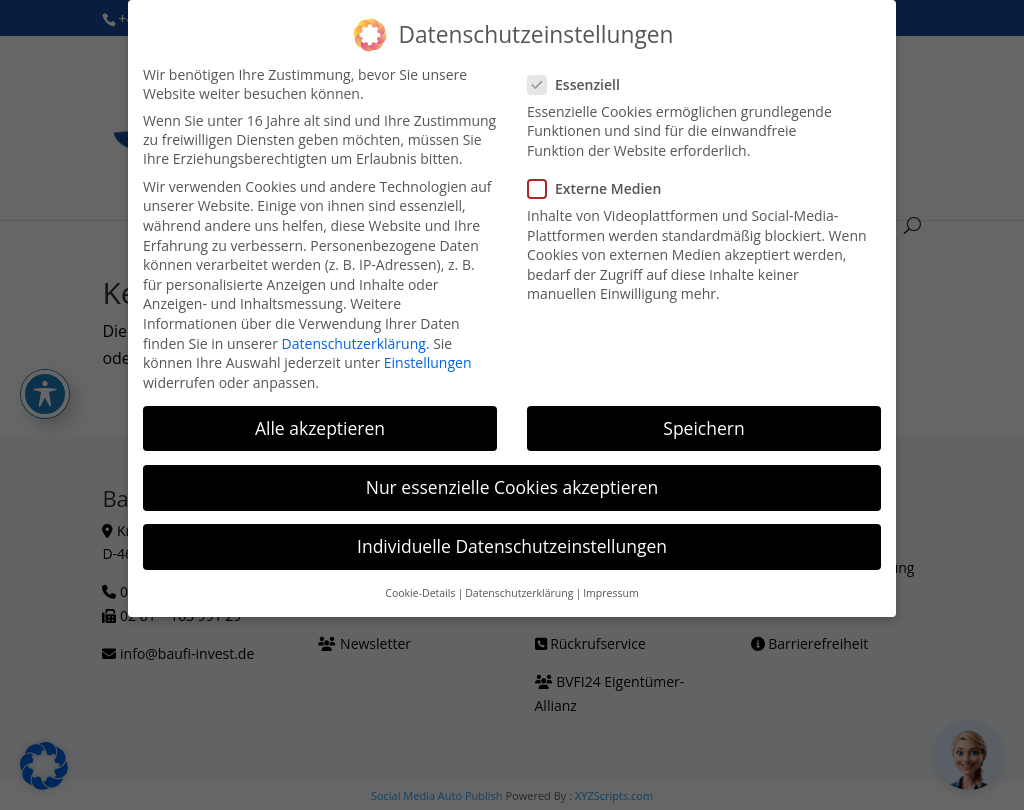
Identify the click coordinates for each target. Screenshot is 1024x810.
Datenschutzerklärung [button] (519, 593)
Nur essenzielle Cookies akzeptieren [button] (512, 486)
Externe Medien (602, 188)
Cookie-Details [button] (420, 593)
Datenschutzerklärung (354, 342)
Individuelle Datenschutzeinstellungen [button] (512, 546)
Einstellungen (428, 362)
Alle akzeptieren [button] (320, 427)
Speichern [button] (703, 427)
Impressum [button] (610, 593)
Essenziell (582, 83)
